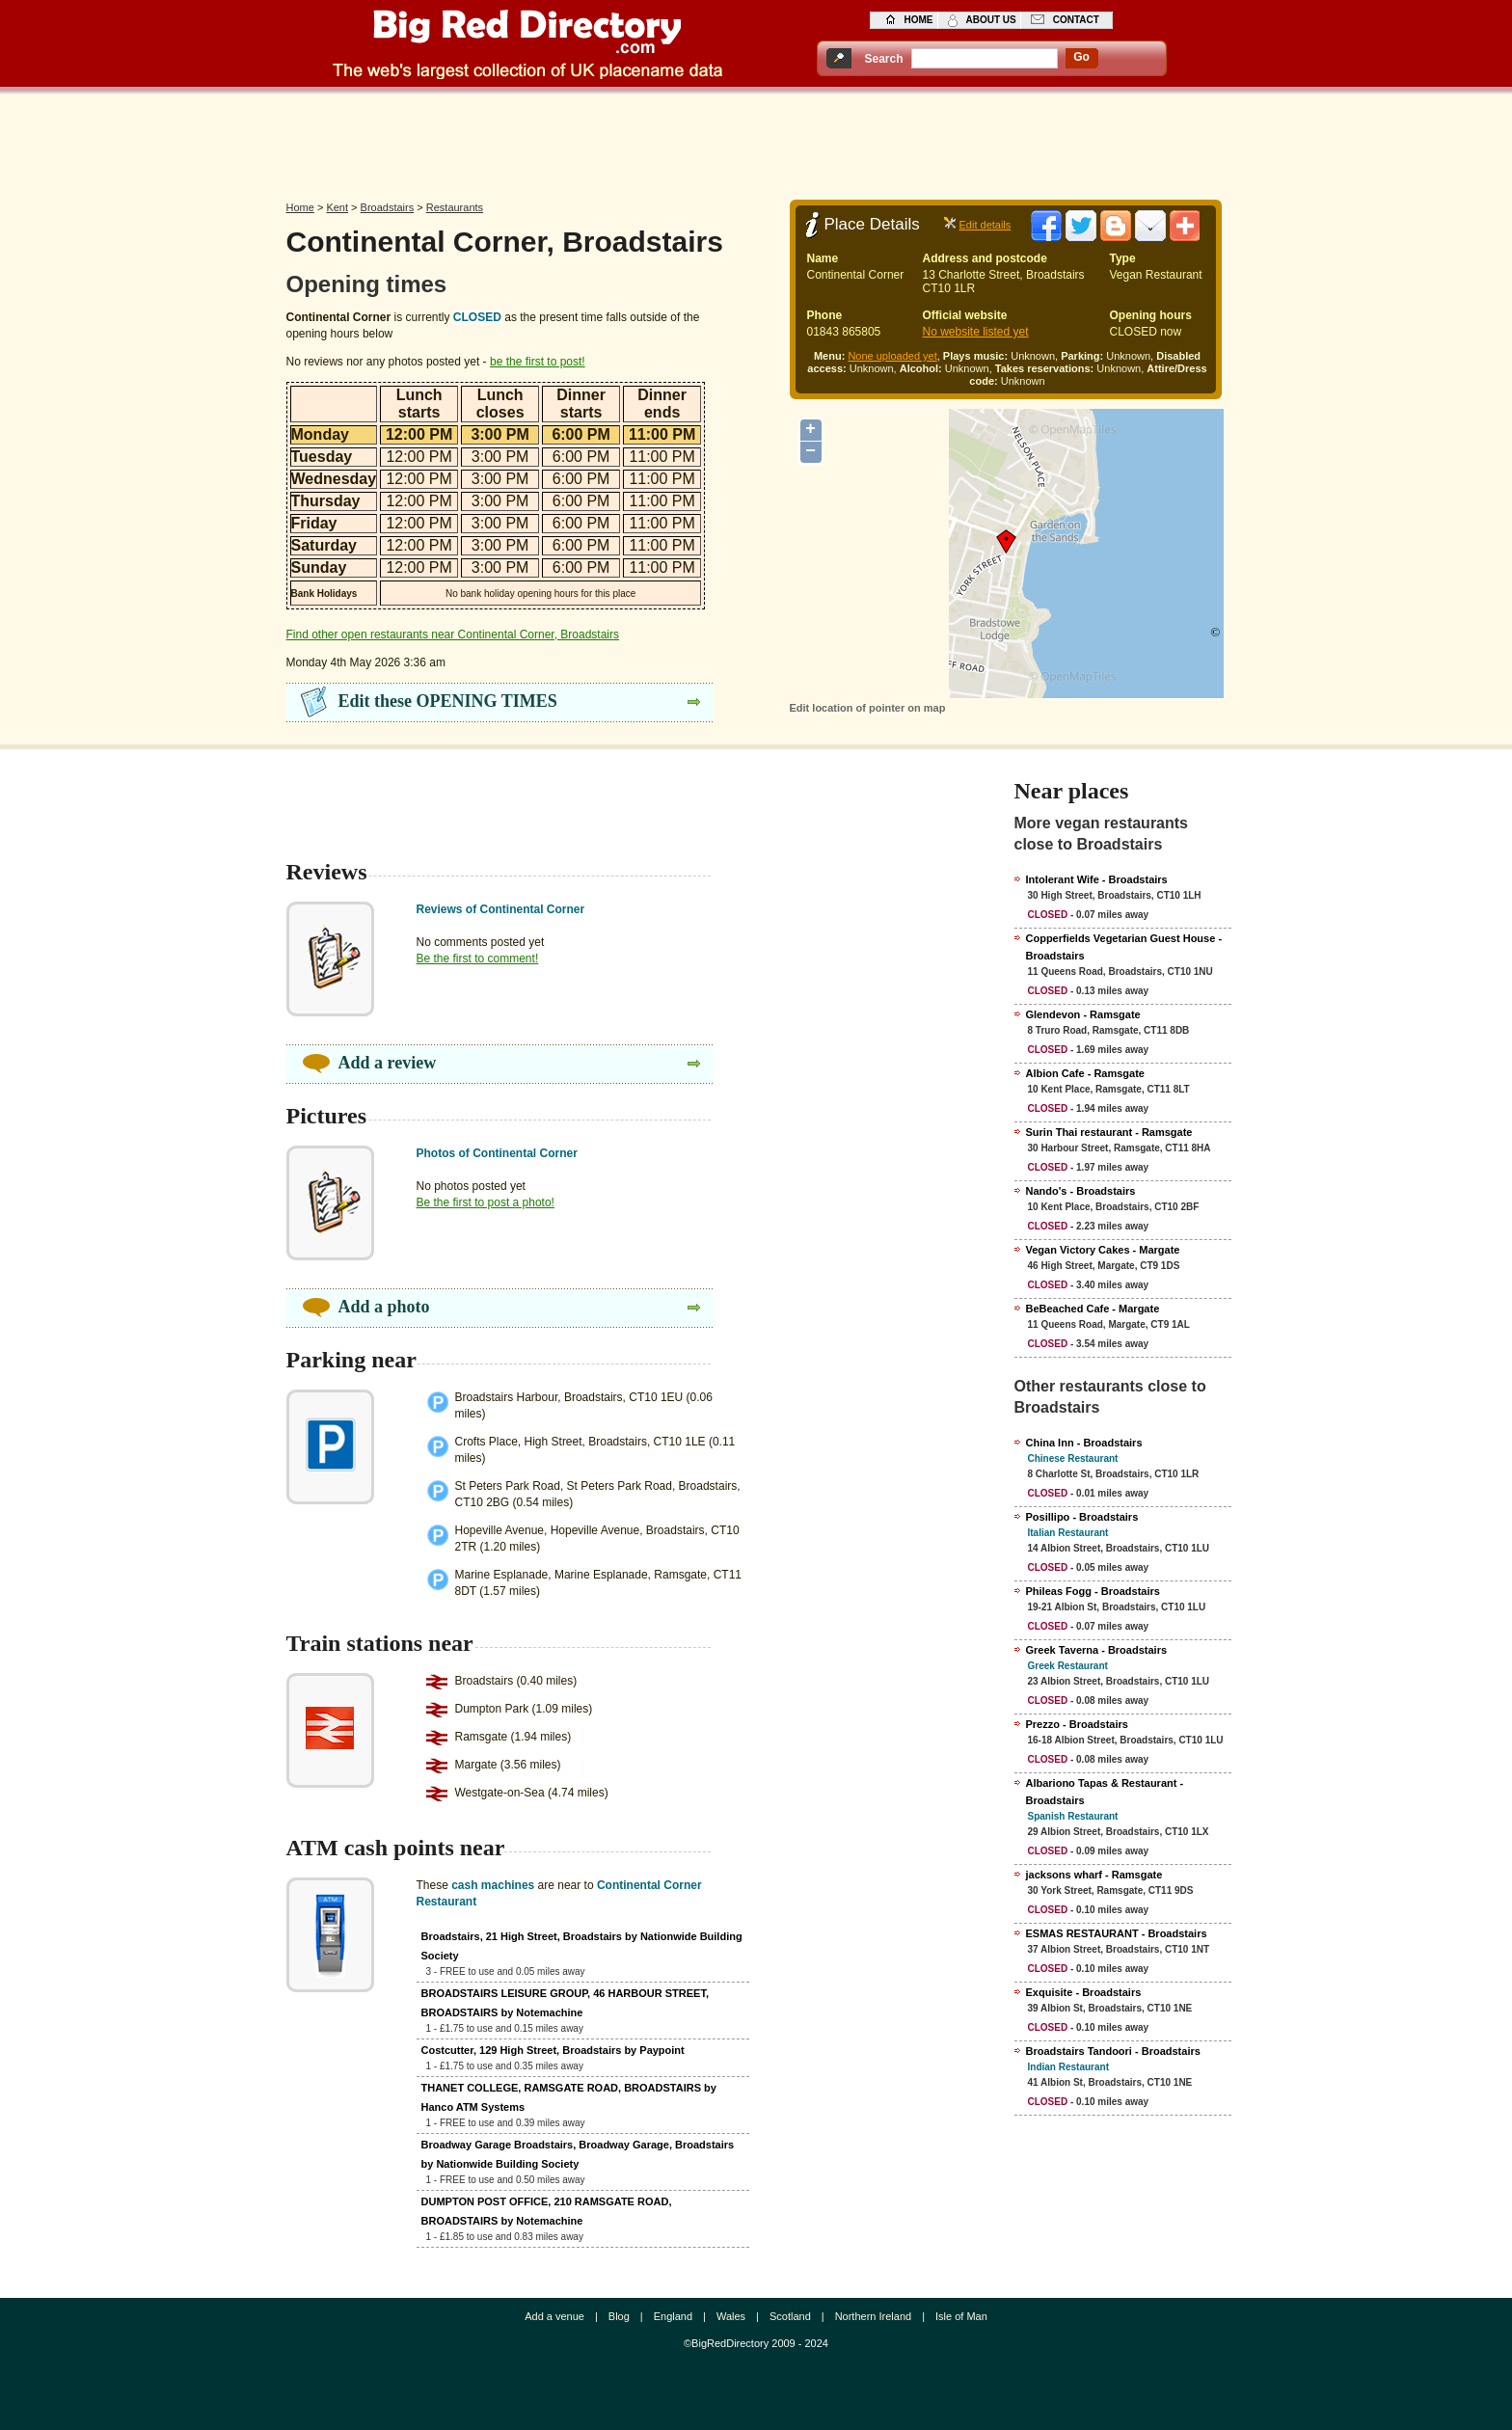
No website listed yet (976, 331)
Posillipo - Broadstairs (1082, 1517)
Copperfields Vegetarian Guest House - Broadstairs (1124, 946)
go (1081, 57)
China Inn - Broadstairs (1084, 1442)
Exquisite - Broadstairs (1084, 1992)
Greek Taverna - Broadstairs (1097, 1650)
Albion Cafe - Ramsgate (1085, 1073)
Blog (619, 2316)
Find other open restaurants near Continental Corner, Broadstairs (453, 634)
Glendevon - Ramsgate (1083, 1014)
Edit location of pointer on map (868, 708)
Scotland (790, 2316)
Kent (337, 207)
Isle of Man (961, 2316)
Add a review (387, 1062)
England (673, 2316)
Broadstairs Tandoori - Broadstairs (1113, 2051)
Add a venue (554, 2316)
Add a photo (384, 1306)
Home (300, 207)
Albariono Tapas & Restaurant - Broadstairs (1105, 1791)
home (918, 19)
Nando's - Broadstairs (1081, 1191)
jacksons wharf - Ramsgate (1094, 1874)
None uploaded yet (892, 356)
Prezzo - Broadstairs (1077, 1724)
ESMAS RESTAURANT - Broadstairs (1116, 1933)
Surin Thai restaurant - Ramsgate (1109, 1132)
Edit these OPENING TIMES (447, 701)
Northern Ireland (873, 2316)
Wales (730, 2316)
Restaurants (454, 207)
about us (991, 19)
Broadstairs (388, 207)
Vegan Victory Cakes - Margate (1103, 1250)
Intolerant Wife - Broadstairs (1097, 879)
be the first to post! (537, 361)
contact (1076, 19)
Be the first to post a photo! (485, 1202)
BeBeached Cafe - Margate (1093, 1308)
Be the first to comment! (478, 958)
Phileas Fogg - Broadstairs (1093, 1591)
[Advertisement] (756, 141)
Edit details (985, 224)
